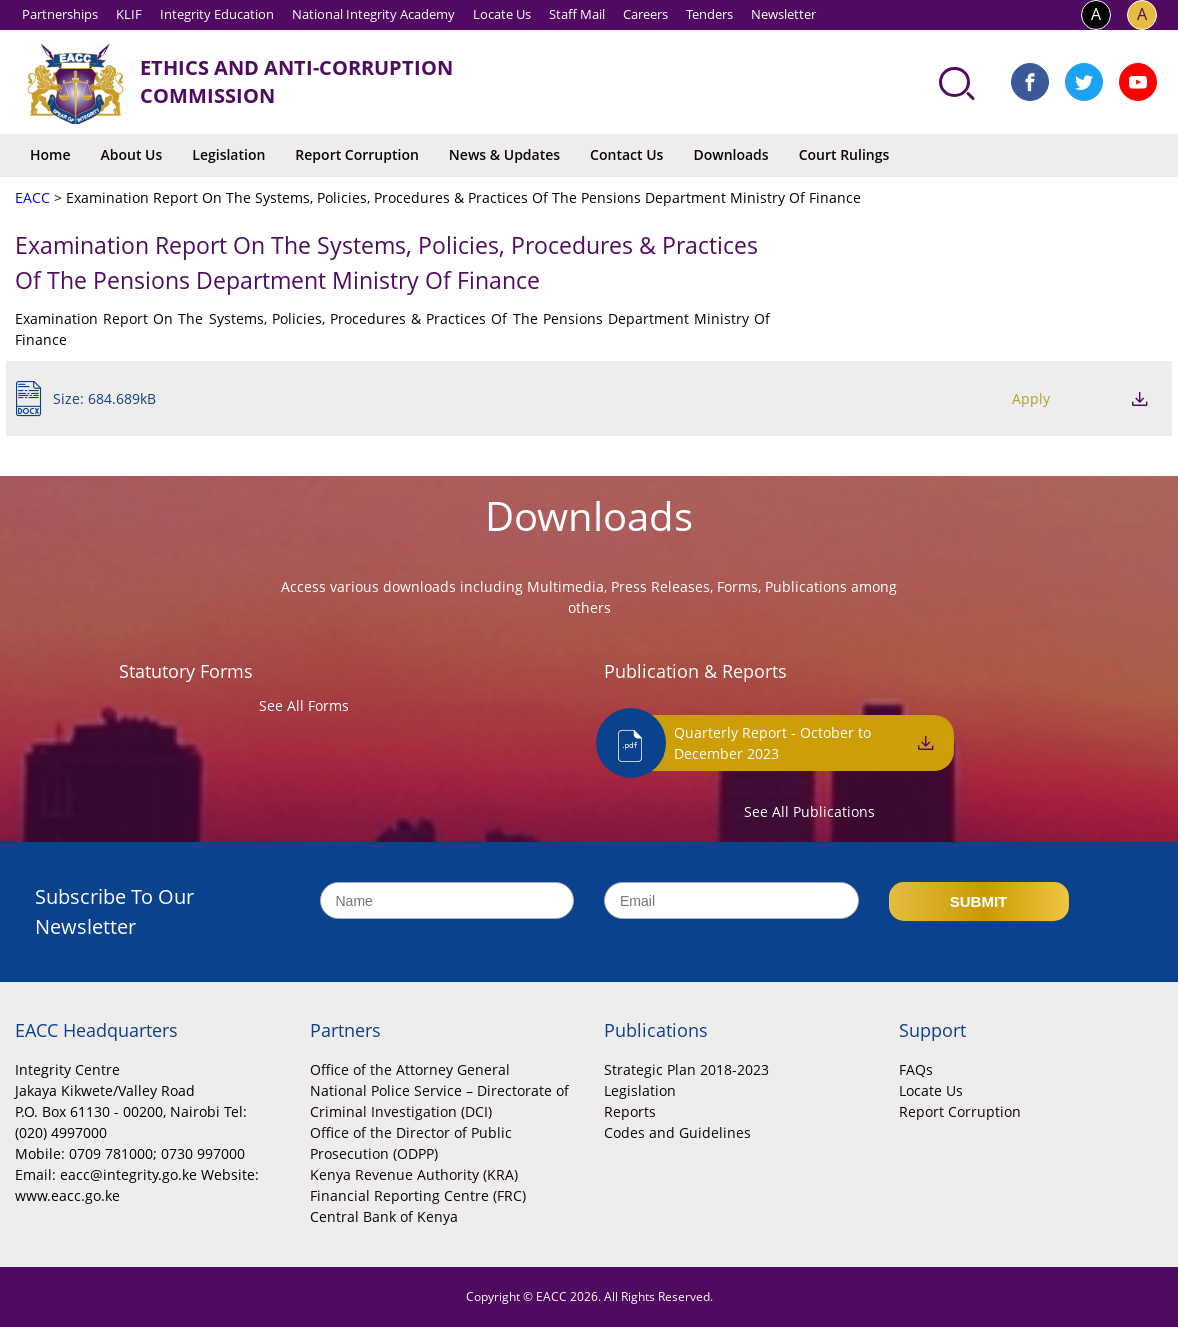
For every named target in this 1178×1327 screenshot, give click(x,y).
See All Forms (304, 705)
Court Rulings (844, 154)
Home (50, 154)
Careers (645, 14)
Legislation (228, 154)
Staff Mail (577, 14)
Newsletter (783, 14)
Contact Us (626, 154)
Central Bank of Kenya (384, 1216)
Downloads (730, 154)
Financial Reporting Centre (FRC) (418, 1195)
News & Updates (504, 154)
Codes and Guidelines (677, 1132)
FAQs (916, 1069)
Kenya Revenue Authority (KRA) (414, 1174)
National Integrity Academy (373, 14)
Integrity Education (217, 14)
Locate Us (502, 14)
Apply (1031, 398)
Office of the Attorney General (410, 1069)
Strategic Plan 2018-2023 (686, 1069)
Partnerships (60, 14)
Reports (630, 1111)
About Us (132, 154)
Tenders (709, 14)
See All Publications (809, 811)
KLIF (129, 14)
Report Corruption (356, 154)
